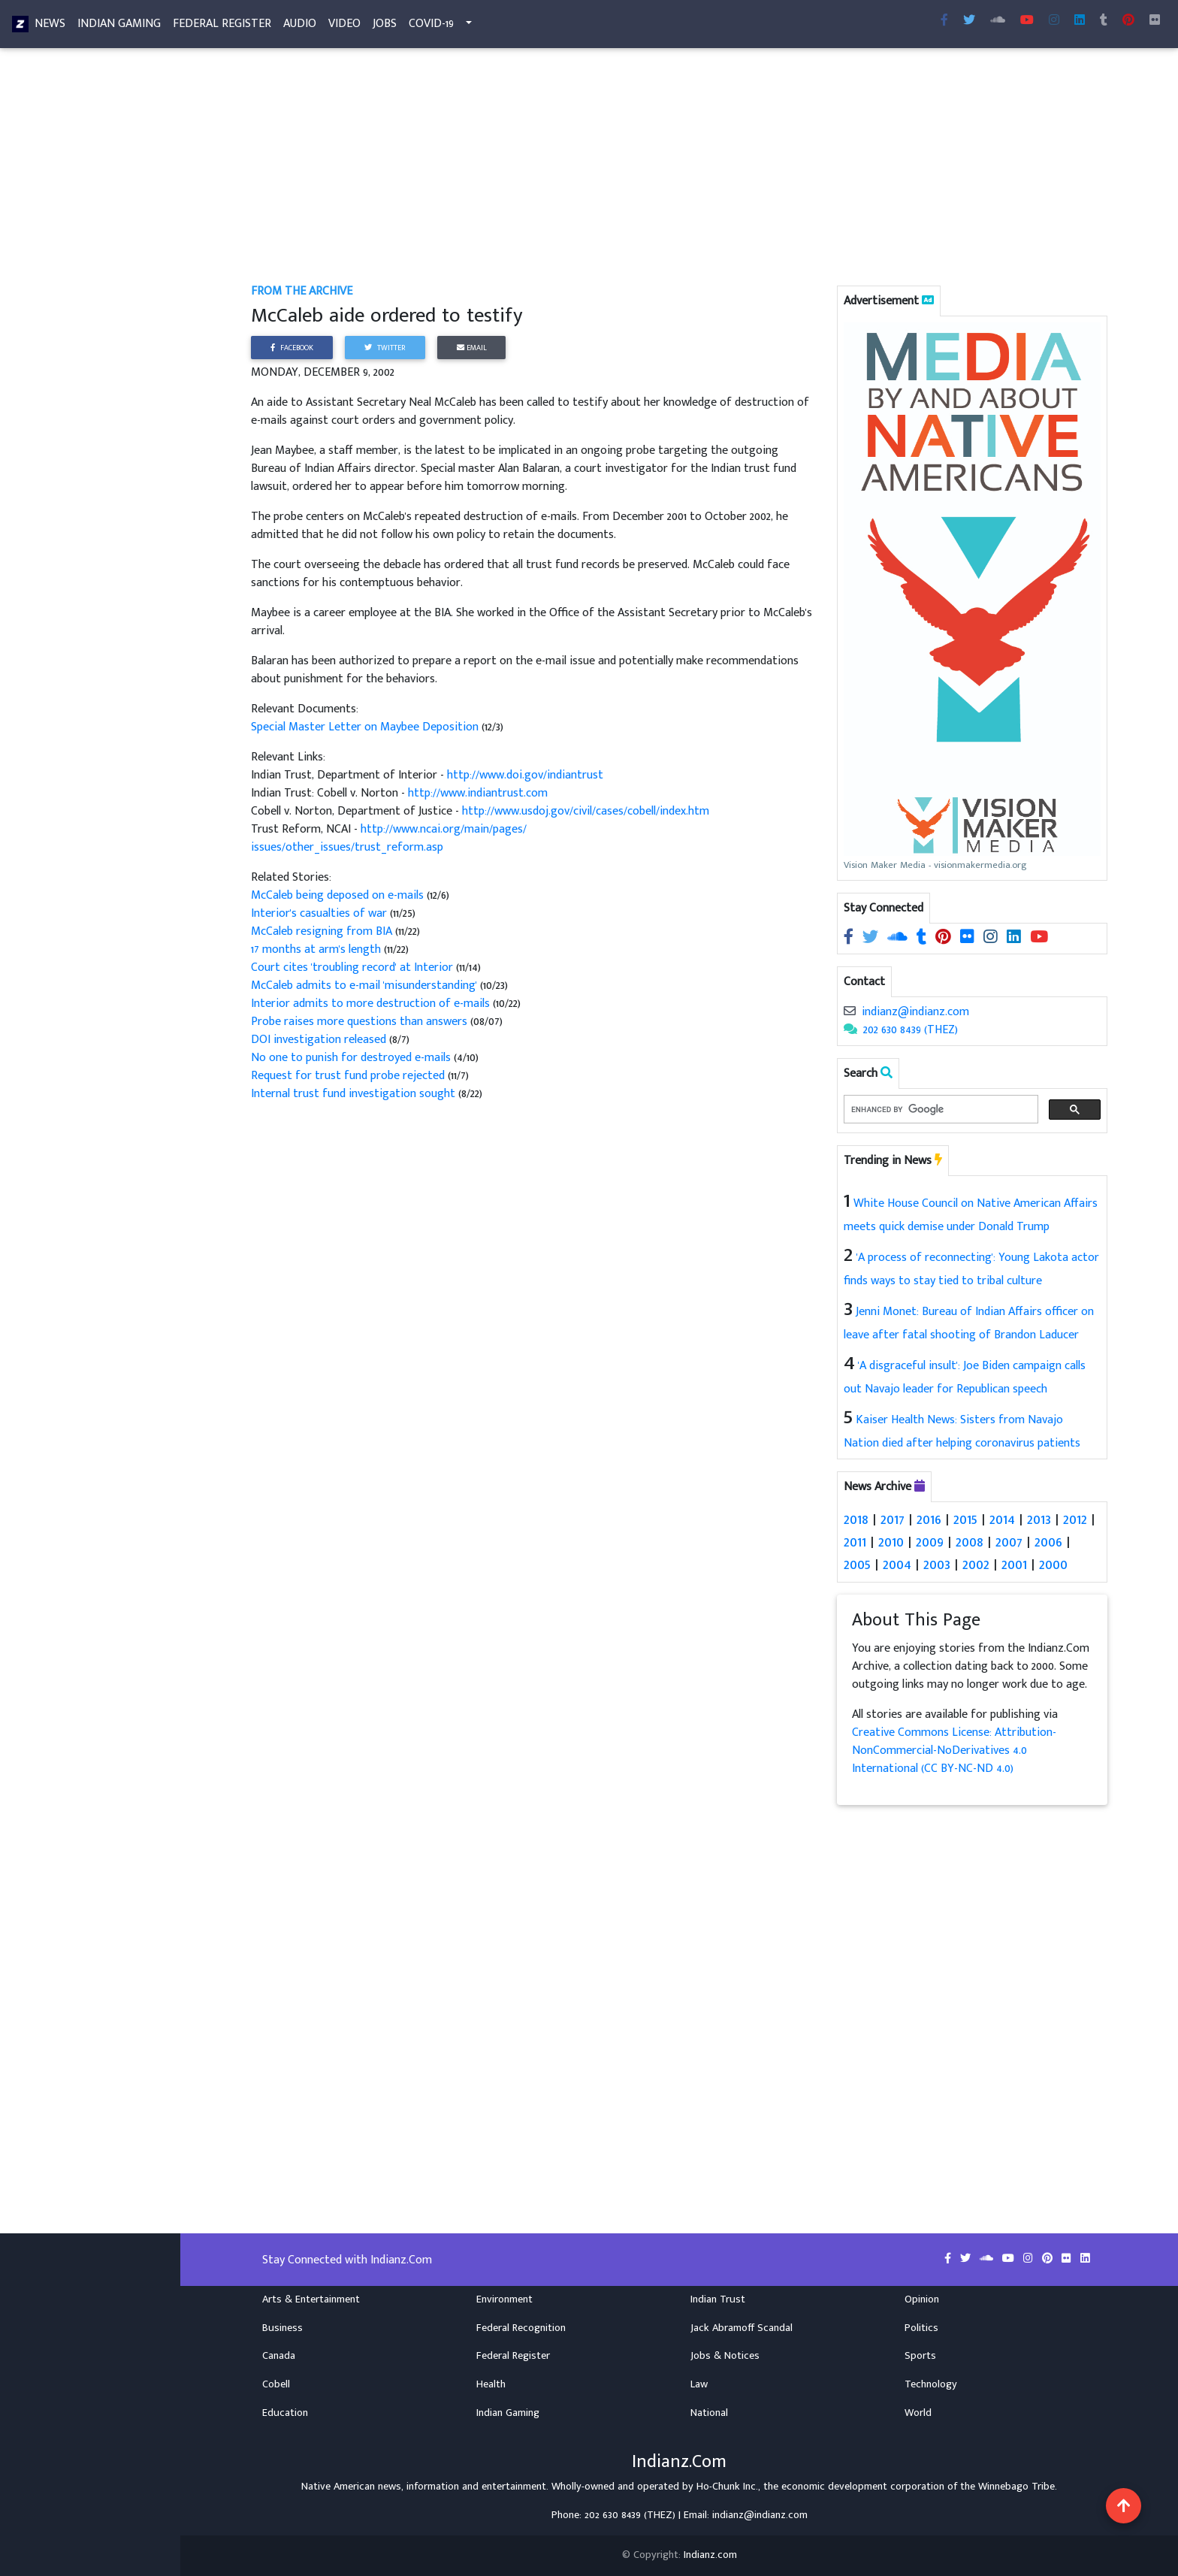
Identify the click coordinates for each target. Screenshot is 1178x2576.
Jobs (385, 27)
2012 (1075, 1519)
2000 (1053, 1564)
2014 (1002, 1519)
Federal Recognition (521, 2328)
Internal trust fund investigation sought (354, 1094)
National (709, 2413)
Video (344, 27)
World (918, 2413)
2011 (855, 1542)
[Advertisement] (679, 171)
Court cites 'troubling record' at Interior (352, 967)
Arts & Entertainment (311, 2299)
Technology (931, 2384)
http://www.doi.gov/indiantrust (525, 775)
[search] (939, 1109)
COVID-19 (431, 27)
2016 (929, 1519)
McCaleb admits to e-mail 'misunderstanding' (364, 985)
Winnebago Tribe (1016, 2487)
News (50, 27)
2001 (1014, 1564)
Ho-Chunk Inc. (727, 2487)
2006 (1048, 1542)
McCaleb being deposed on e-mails (339, 895)
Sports (920, 2356)
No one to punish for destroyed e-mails (351, 1058)
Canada (278, 2356)
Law (699, 2384)
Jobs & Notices (725, 2356)
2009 (930, 1542)
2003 (936, 1564)
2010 (891, 1542)
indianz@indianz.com (915, 1012)
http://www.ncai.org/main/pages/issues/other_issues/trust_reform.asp (389, 838)
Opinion (922, 2299)
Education (285, 2413)
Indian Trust (717, 2299)
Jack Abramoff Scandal (741, 2328)
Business (282, 2328)
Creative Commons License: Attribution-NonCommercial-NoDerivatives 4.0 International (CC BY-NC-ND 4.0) (954, 1750)
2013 (1039, 1519)
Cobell (276, 2384)
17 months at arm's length (317, 949)
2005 (857, 1564)
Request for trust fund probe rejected (348, 1076)
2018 (856, 1519)
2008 (969, 1542)
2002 (975, 1564)
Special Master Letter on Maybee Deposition (365, 727)
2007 (1008, 1542)
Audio (299, 27)
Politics (921, 2328)
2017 (892, 1519)
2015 (965, 1519)
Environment (504, 2299)
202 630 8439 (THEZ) (910, 1030)
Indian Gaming (119, 27)
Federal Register (222, 27)
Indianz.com (710, 2555)
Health (491, 2384)
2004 (897, 1564)
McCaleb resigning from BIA (323, 931)
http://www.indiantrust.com (478, 793)
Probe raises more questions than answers (359, 1021)
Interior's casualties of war (320, 913)
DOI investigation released (320, 1039)
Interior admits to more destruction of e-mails (370, 1003)
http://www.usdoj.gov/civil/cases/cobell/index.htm (585, 811)
